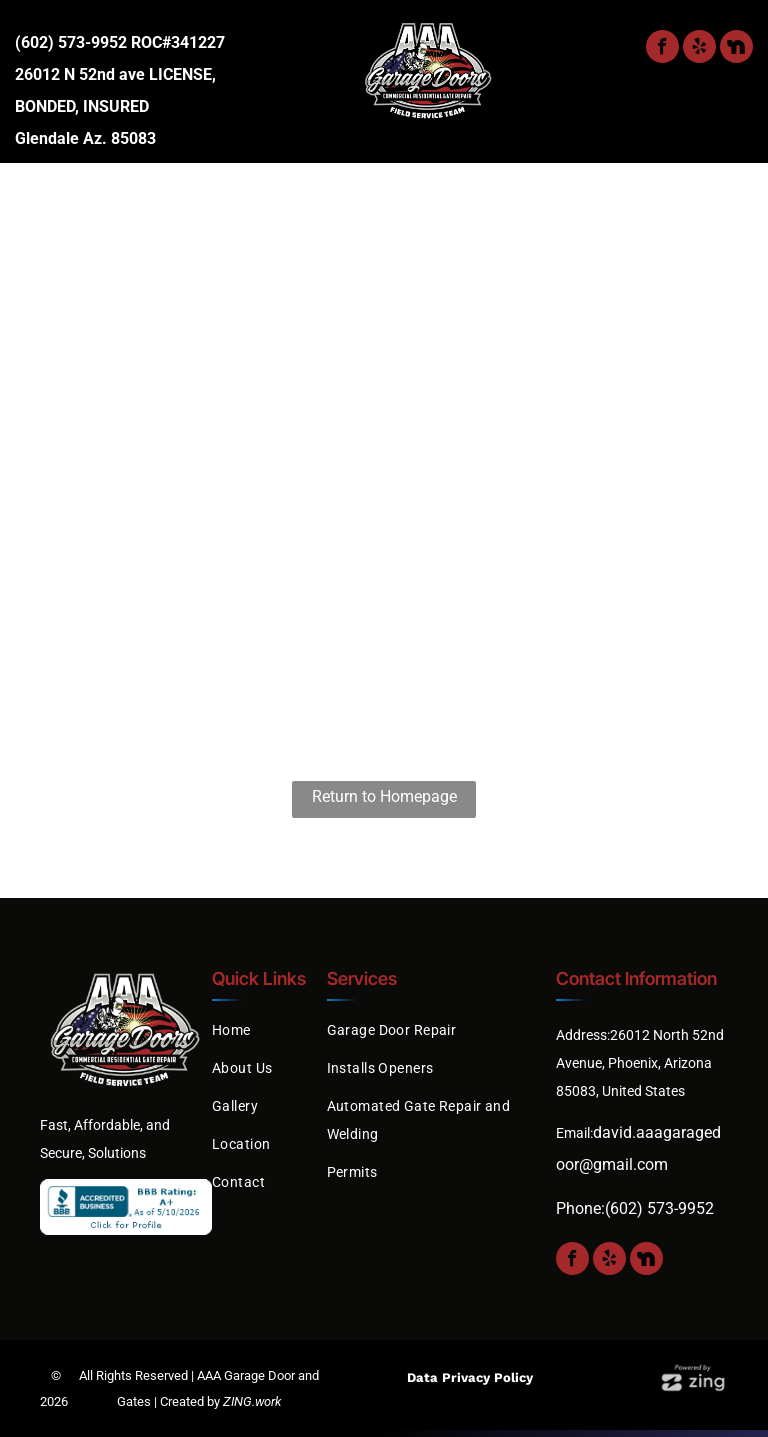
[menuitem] (84, 201)
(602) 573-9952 (71, 42)
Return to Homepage (384, 796)
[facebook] (662, 49)
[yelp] (699, 49)
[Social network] (736, 49)
